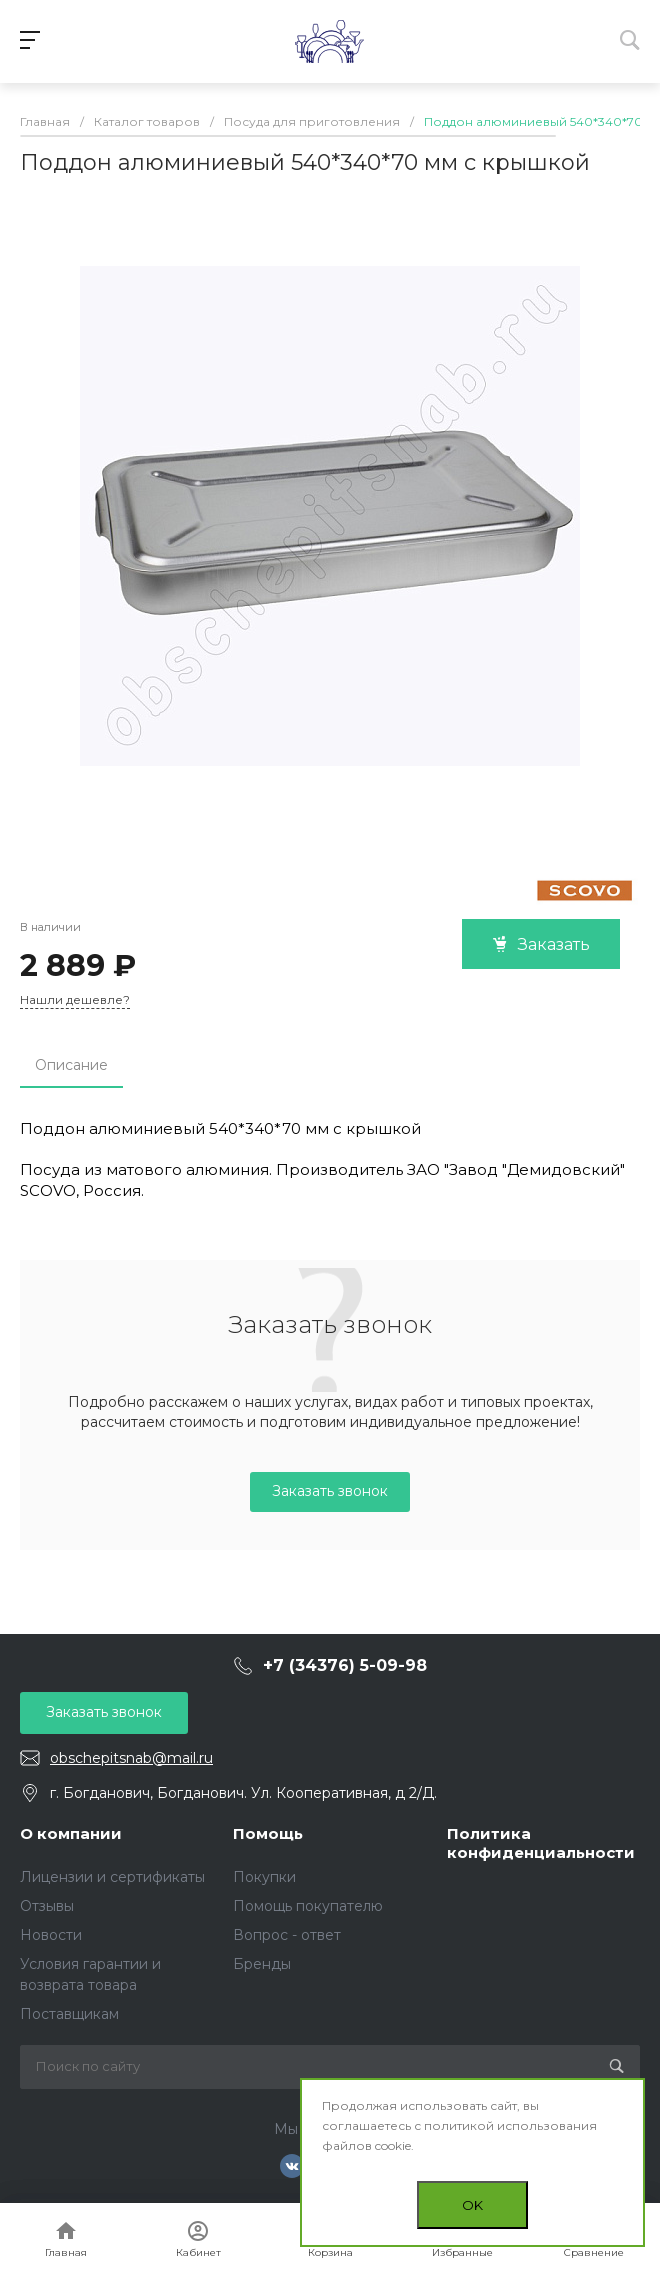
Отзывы (47, 1906)
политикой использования (510, 2125)
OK (472, 2205)
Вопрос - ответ (287, 1935)
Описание (71, 1065)
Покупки (264, 1877)
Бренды (262, 1964)
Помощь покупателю (308, 1906)
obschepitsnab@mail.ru (131, 1758)
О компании (71, 1833)
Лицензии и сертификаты (112, 1877)
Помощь (268, 1833)
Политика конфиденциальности (541, 1843)
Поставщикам (69, 2014)
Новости (51, 1935)
